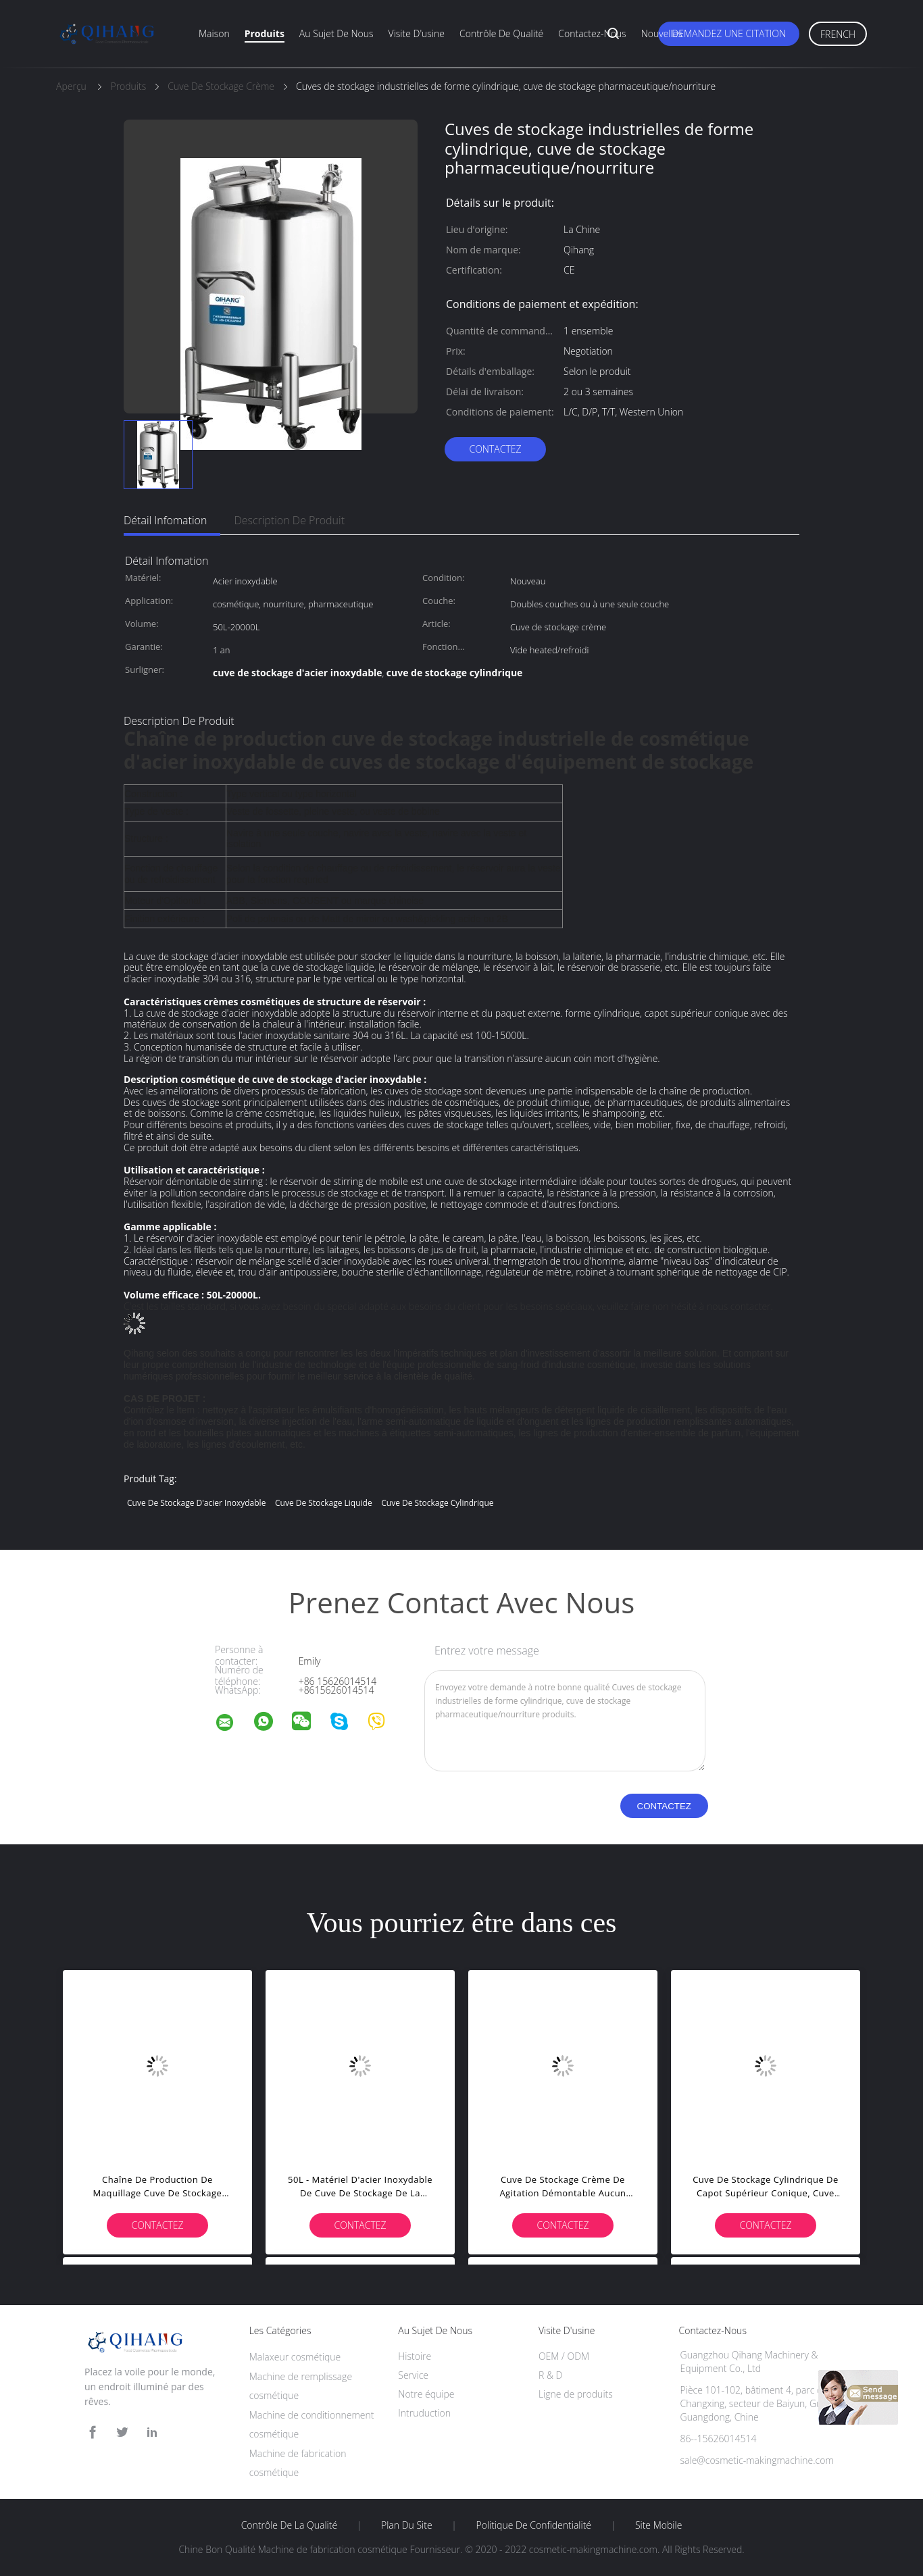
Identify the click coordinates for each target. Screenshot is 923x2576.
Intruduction (424, 2412)
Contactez (495, 449)
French (837, 34)
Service (413, 2375)
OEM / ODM (564, 2356)
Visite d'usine (417, 33)
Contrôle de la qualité (289, 2525)
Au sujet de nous (336, 33)
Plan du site (406, 2525)
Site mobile (658, 2525)
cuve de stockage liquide (323, 1503)
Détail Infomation (165, 520)
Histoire (414, 2356)
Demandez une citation (729, 33)
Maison (214, 33)
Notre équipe (426, 2394)
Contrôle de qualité (501, 33)
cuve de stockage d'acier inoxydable (196, 1503)
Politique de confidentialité (534, 2525)
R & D (550, 2375)
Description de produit (289, 520)
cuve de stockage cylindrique (437, 1503)
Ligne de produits (576, 2394)
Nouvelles (661, 33)
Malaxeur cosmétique (295, 2356)
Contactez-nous (592, 33)
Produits (264, 33)
